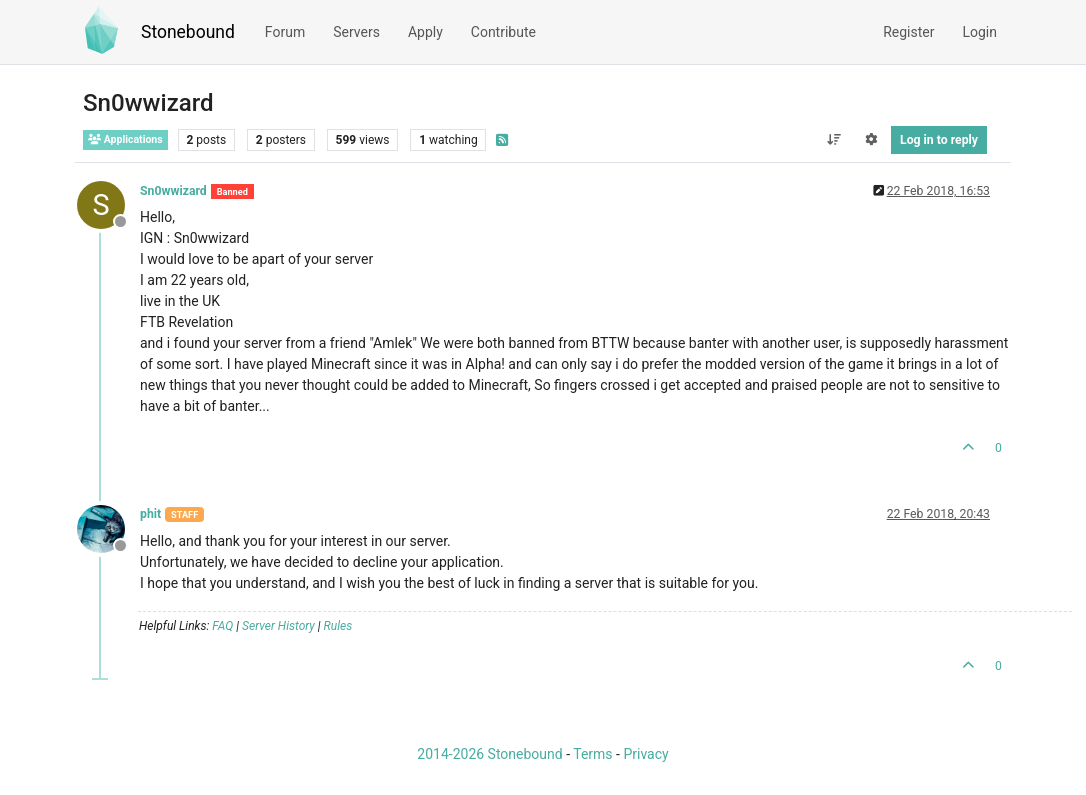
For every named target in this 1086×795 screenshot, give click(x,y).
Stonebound (188, 32)
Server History (278, 626)
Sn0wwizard (173, 191)
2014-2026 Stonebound (489, 754)
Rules (338, 626)
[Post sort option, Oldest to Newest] (833, 140)
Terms (592, 754)
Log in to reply (939, 140)
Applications (125, 139)
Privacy (645, 754)
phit (150, 514)
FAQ (222, 626)
